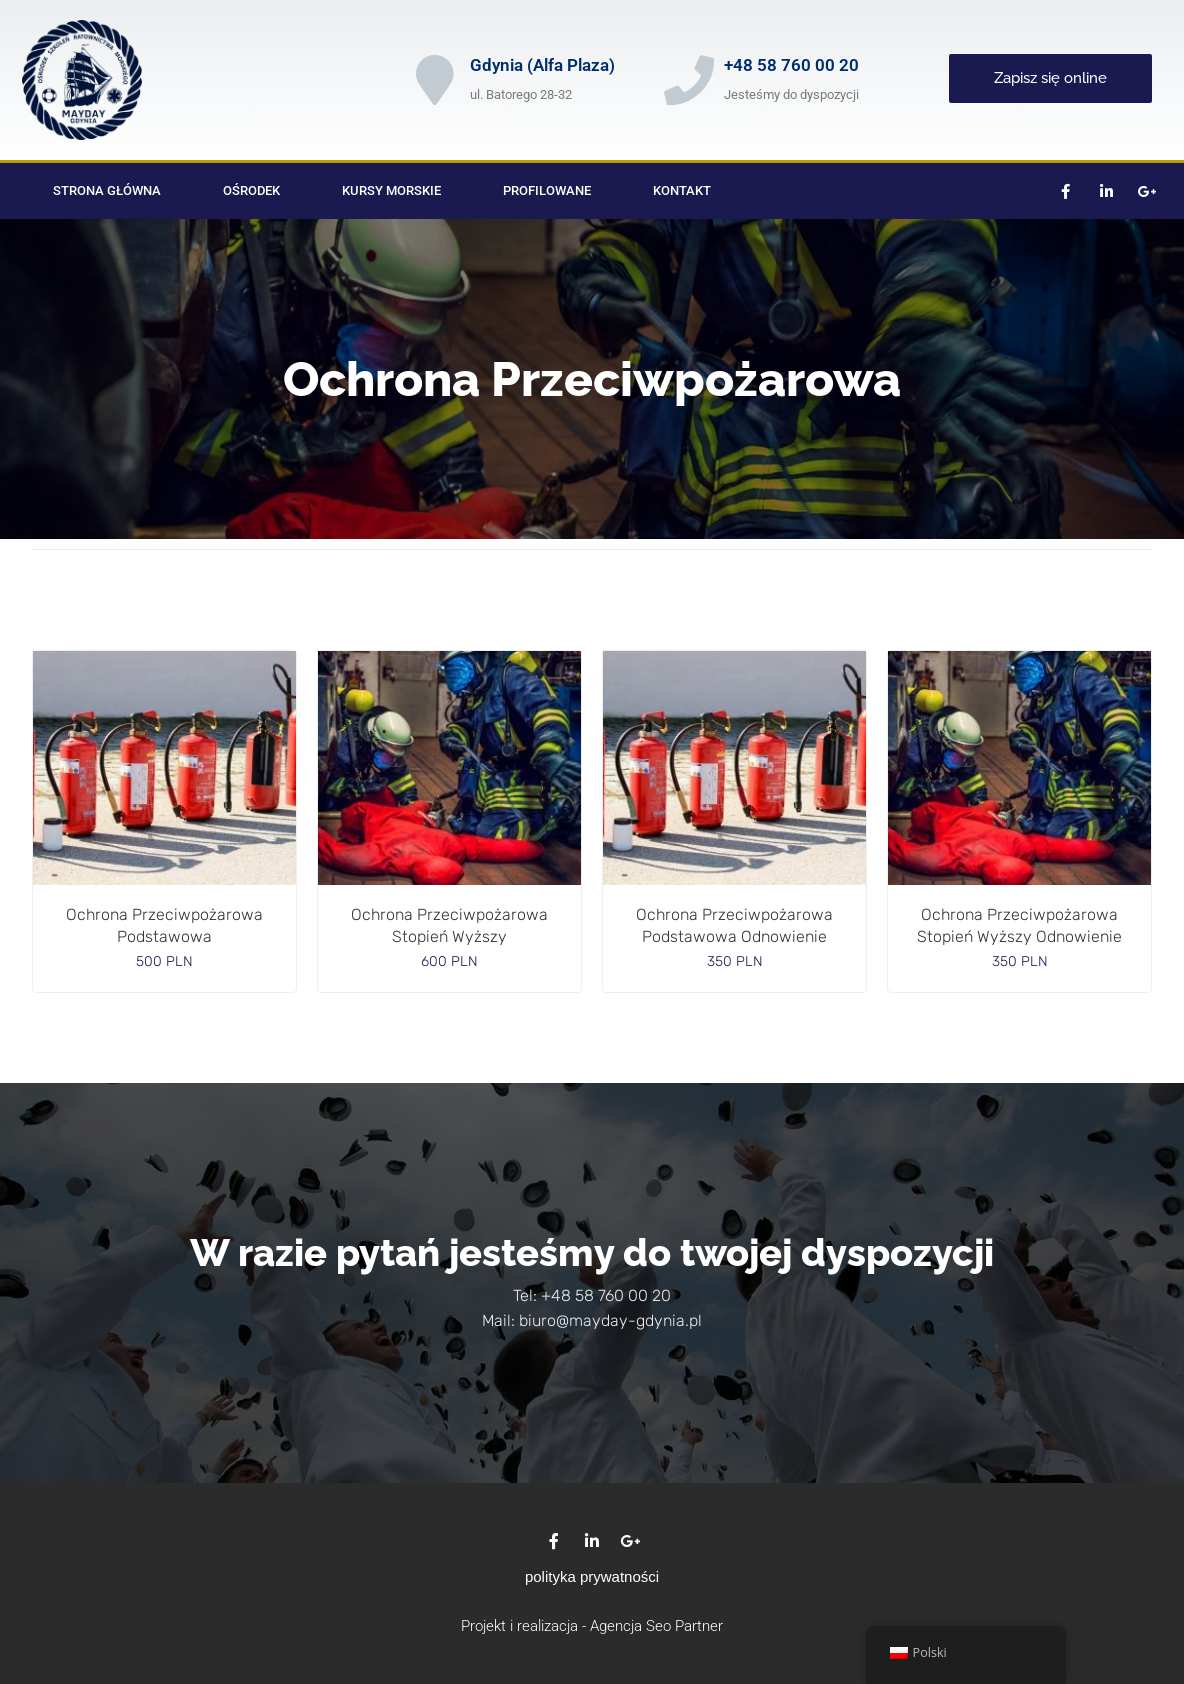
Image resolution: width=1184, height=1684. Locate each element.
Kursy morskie (391, 190)
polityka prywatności (592, 1576)
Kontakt (682, 190)
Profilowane (547, 190)
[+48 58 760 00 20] (689, 80)
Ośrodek (251, 190)
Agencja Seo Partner (656, 1626)
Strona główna (107, 190)
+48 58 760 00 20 (791, 65)
